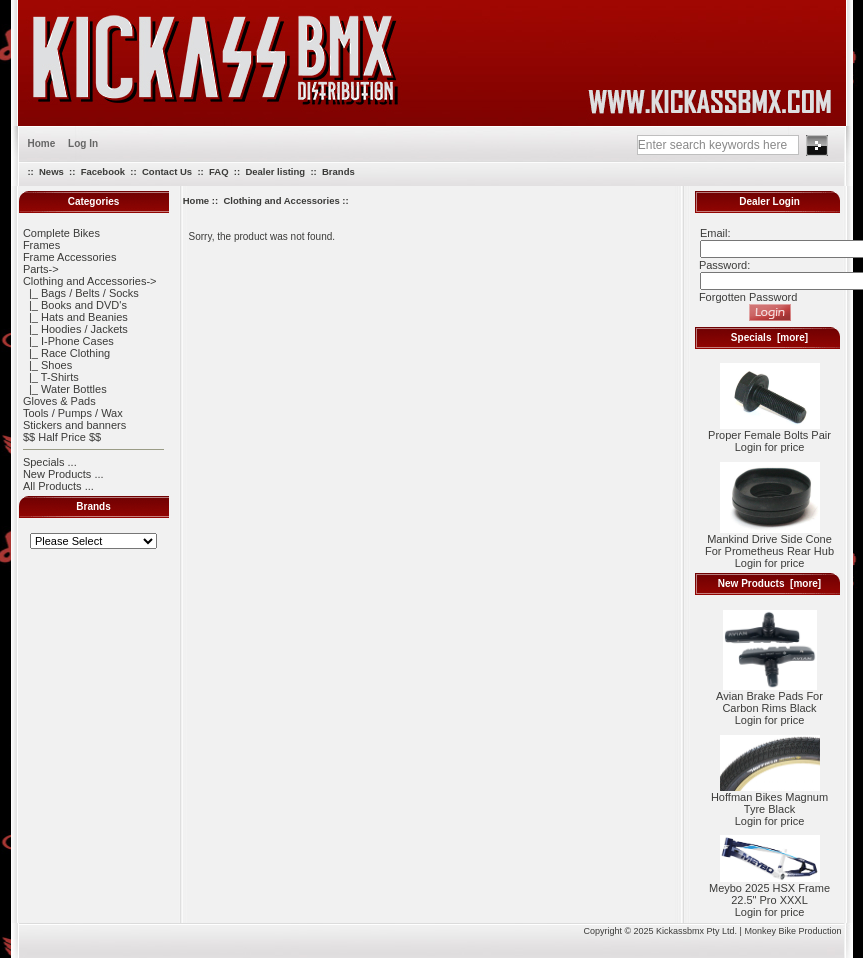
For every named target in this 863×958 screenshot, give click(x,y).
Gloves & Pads (59, 401)
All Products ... (58, 486)
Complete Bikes (61, 233)
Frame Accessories (70, 257)
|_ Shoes (47, 365)
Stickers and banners (74, 425)
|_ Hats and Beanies (75, 317)
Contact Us (167, 171)
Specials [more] (769, 337)
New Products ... (63, 474)
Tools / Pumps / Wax (73, 413)
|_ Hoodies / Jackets (75, 329)
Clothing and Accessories (281, 200)
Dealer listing (275, 171)
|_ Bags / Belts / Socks (81, 293)
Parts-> (41, 269)
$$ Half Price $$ (62, 437)
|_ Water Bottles (65, 389)
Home (42, 143)
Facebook (103, 171)
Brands (338, 171)
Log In (83, 143)
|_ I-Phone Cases (68, 341)
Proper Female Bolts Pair (769, 430)
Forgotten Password (748, 297)
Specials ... (50, 462)
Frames (41, 245)
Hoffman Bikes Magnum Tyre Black (769, 798)
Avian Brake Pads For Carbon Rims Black (769, 697)
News (51, 171)
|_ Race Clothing (66, 353)
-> (90, 281)
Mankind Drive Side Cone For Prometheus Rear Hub (769, 540)
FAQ (219, 171)
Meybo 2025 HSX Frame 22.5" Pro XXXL (769, 889)
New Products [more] (769, 583)
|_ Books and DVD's (75, 305)
